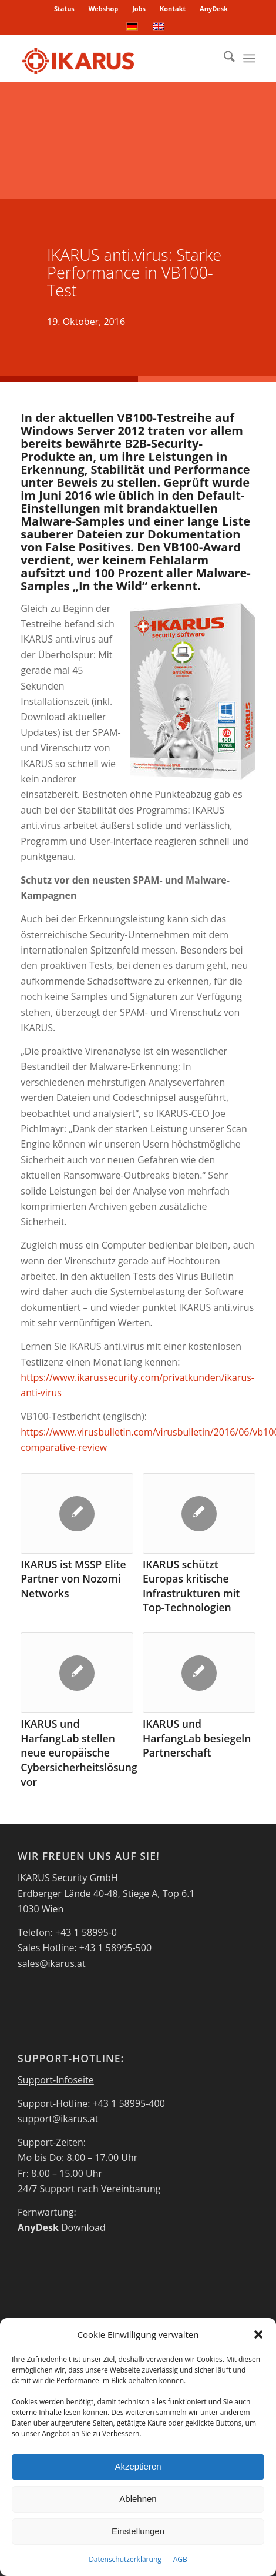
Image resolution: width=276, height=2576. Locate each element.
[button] (258, 2334)
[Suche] (223, 58)
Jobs (139, 8)
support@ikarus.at (58, 2118)
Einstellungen (138, 2531)
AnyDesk (214, 8)
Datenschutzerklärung (125, 2559)
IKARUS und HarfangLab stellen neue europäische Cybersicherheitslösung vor (79, 1753)
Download (62, 2227)
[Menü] (249, 58)
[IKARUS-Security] (114, 58)
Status (64, 8)
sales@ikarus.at (52, 1963)
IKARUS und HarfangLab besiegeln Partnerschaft (197, 1738)
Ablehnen (137, 2499)
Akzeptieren (138, 2466)
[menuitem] (64, 9)
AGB (180, 2559)
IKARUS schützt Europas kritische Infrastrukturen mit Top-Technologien (191, 1586)
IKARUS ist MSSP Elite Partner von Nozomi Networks (73, 1578)
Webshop (104, 8)
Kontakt (173, 8)
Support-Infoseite (56, 2079)
